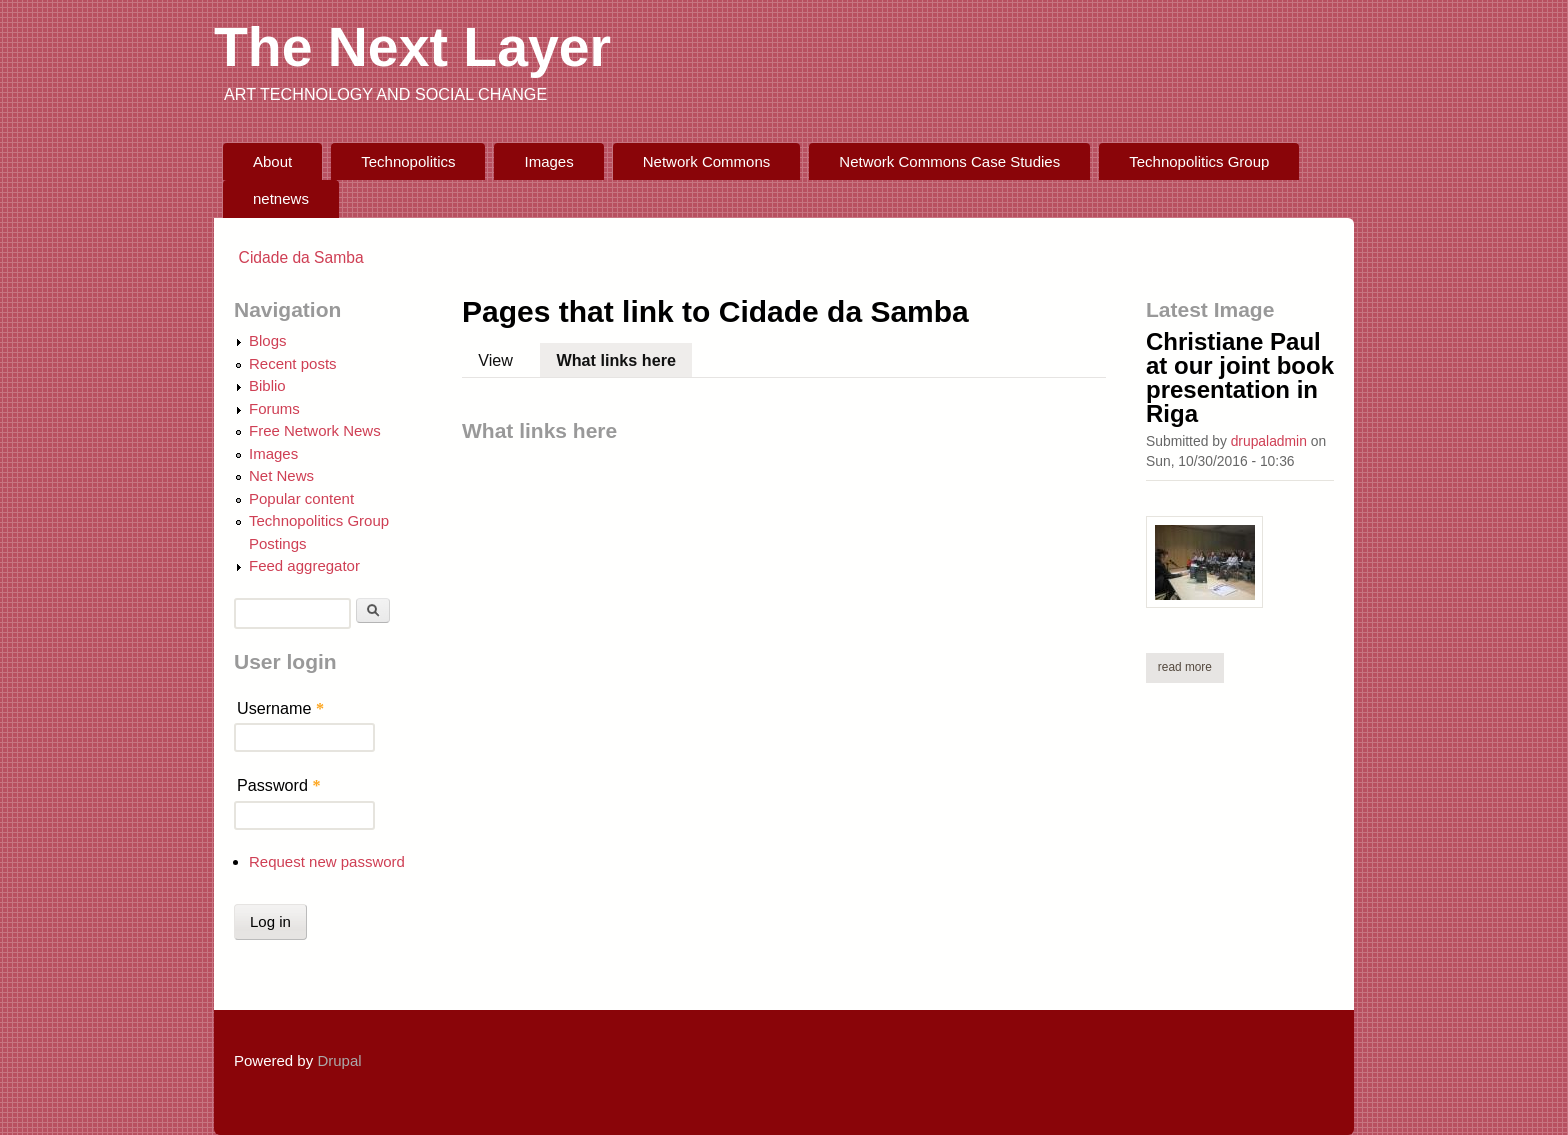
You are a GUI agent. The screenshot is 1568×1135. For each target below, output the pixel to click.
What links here (625, 356)
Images (549, 161)
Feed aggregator (304, 565)
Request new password (327, 861)
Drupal (339, 1060)
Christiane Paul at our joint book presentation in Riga (1240, 377)
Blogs (268, 340)
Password (279, 785)
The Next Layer (412, 47)
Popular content (301, 498)
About (272, 161)
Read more (1191, 666)
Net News (281, 475)
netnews (281, 198)
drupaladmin (1269, 441)
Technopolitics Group (1199, 161)
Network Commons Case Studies (949, 161)
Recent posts (293, 363)
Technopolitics (408, 161)
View (495, 360)
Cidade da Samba (301, 257)
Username (280, 708)
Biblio (267, 385)
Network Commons (707, 161)
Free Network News (315, 430)
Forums (274, 408)
